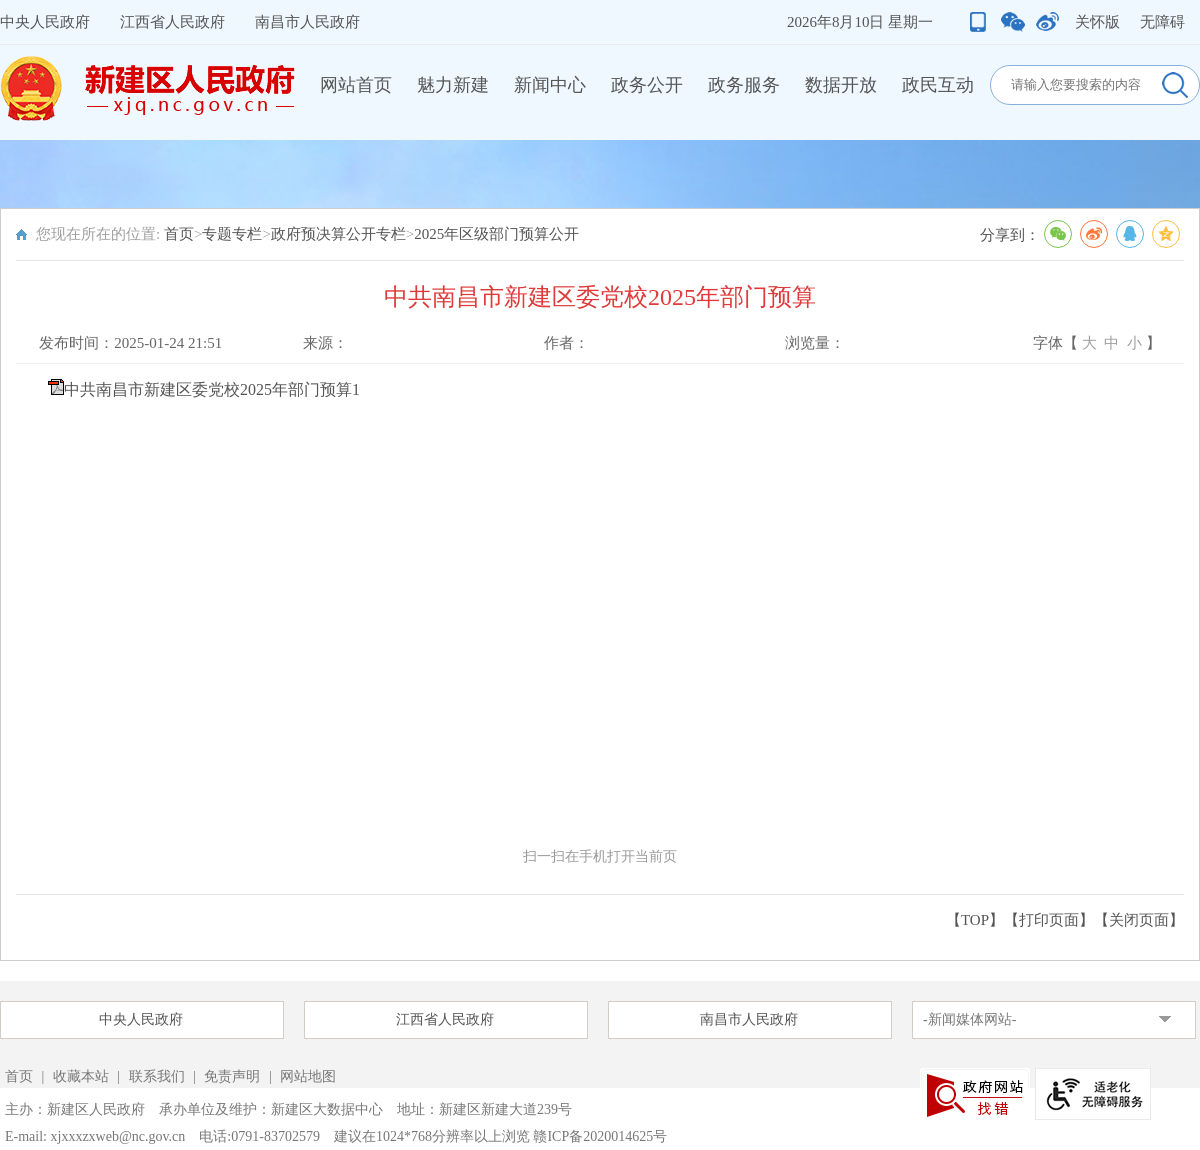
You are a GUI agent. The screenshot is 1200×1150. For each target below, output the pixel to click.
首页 (179, 234)
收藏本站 (83, 1076)
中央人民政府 (45, 22)
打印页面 (1049, 920)
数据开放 (841, 85)
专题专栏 (232, 234)
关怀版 (1097, 22)
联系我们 (157, 1076)
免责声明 (234, 1076)
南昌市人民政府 (307, 22)
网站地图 (308, 1076)
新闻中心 (550, 85)
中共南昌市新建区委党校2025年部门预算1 (212, 389)
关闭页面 (1139, 920)
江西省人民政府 (172, 22)
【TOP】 (975, 920)
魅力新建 (453, 85)
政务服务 (744, 85)
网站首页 (356, 85)
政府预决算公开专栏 (338, 234)
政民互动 (938, 85)
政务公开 (647, 85)
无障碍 (1162, 22)
